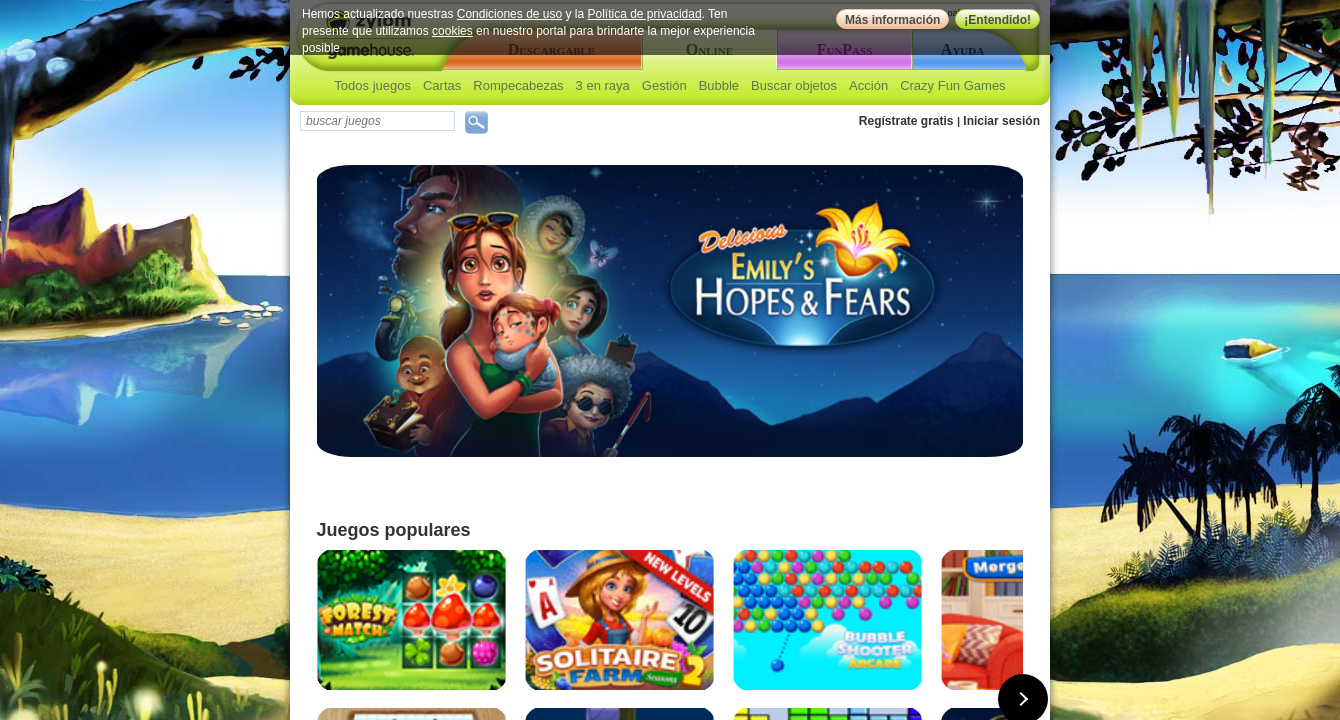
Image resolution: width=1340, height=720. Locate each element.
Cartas (442, 85)
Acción (868, 85)
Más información (892, 20)
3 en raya (603, 85)
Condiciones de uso (509, 14)
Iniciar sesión (1001, 121)
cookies (452, 31)
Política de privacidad (645, 14)
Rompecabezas (518, 85)
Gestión (664, 85)
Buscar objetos (794, 85)
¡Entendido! (997, 20)
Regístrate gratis (906, 121)
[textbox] (377, 121)
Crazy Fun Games (952, 85)
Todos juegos (372, 85)
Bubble (719, 85)
